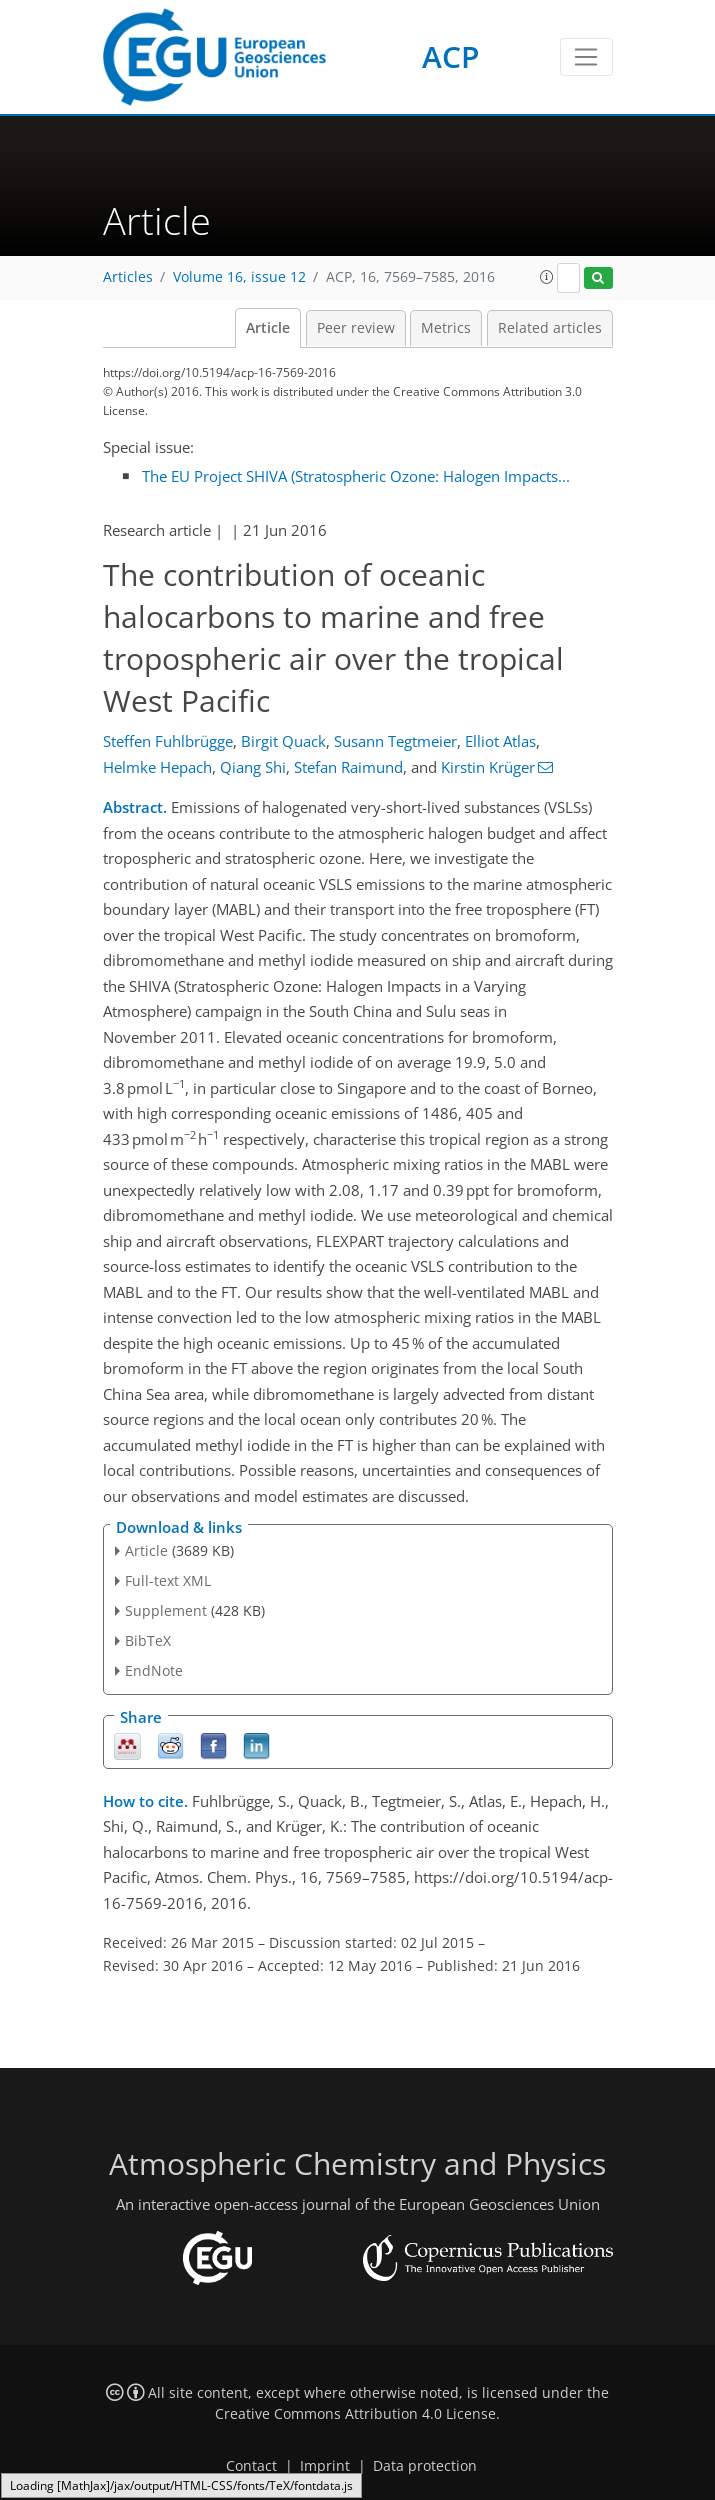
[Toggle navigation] (586, 57)
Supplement (166, 1610)
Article (268, 328)
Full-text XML (168, 1580)
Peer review (356, 328)
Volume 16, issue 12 (239, 277)
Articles (128, 277)
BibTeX (148, 1640)
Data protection (425, 2466)
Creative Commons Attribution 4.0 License (355, 2414)
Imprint (325, 2466)
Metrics (446, 328)
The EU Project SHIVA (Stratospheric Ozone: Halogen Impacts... (356, 476)
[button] (547, 277)
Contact (251, 2466)
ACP (450, 56)
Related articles (550, 328)
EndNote (154, 1670)
